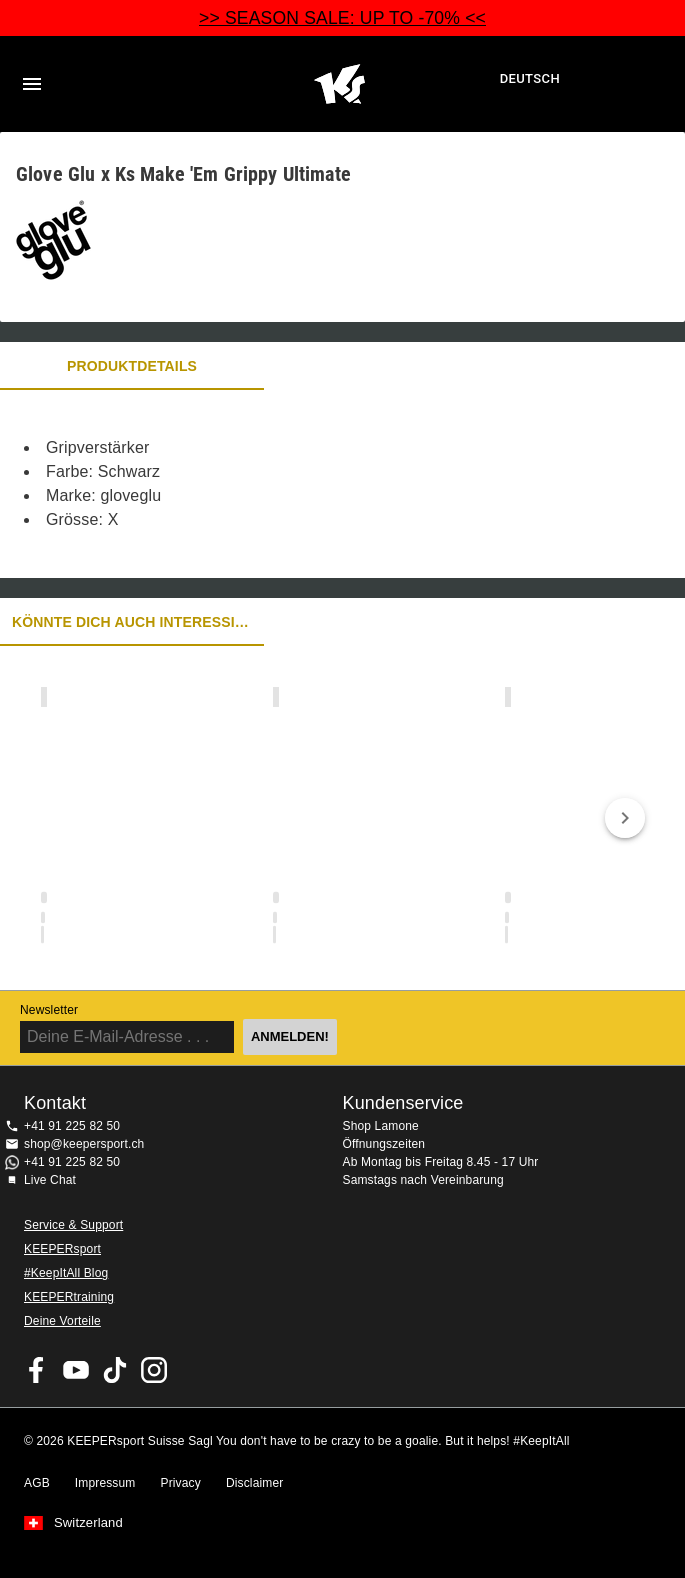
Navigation (32, 84)
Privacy (181, 1483)
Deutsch (530, 78)
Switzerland (88, 1523)
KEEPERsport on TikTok (115, 1370)
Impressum (105, 1483)
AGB (37, 1483)
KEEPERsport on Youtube (76, 1370)
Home (339, 84)
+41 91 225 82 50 (72, 1126)
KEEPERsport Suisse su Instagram (154, 1370)
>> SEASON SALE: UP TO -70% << (342, 18)
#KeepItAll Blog (66, 1273)
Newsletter (49, 1010)
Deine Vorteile (62, 1321)
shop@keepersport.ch (84, 1144)
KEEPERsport (62, 1249)
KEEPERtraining (69, 1297)
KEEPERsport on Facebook (37, 1370)
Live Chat (50, 1180)
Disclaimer (255, 1483)
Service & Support (73, 1225)
